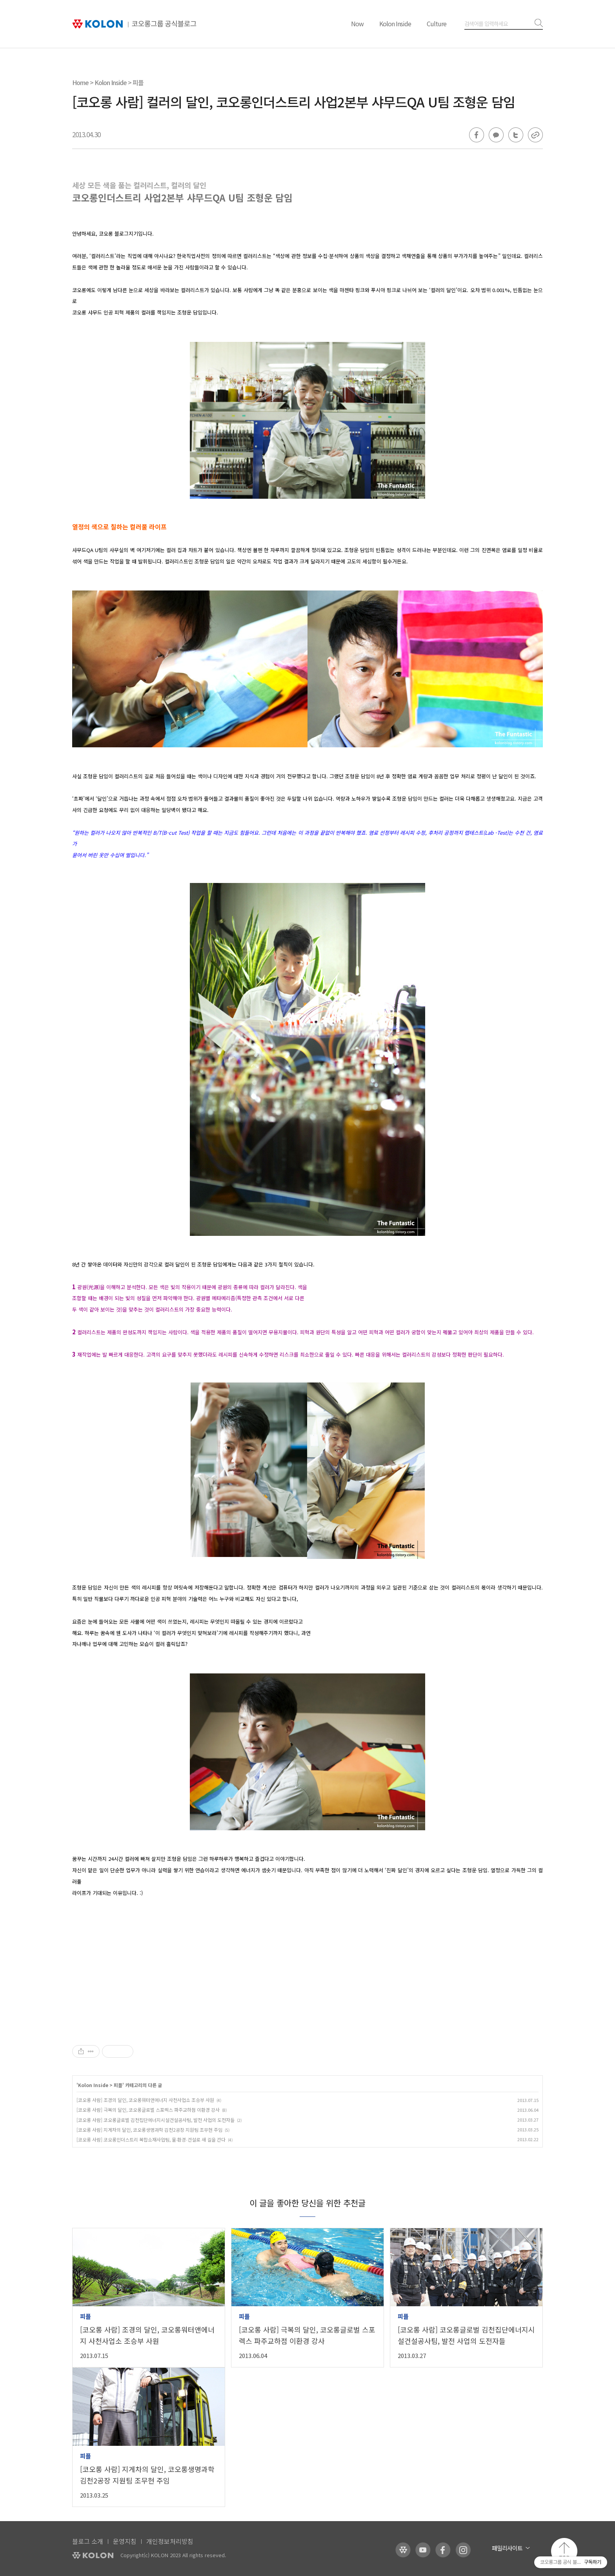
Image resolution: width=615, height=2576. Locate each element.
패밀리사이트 (507, 2548)
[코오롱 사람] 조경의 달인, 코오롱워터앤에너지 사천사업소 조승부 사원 (145, 2099)
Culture (436, 23)
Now (357, 23)
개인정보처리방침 (169, 2541)
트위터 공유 (515, 134)
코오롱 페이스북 (443, 2550)
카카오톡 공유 (496, 134)
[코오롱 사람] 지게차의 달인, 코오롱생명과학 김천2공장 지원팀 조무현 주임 (149, 2129)
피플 (138, 82)
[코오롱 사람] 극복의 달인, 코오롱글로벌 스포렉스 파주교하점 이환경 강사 (148, 2109)
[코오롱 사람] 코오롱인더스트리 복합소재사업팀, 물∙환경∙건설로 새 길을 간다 (151, 2139)
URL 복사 (535, 134)
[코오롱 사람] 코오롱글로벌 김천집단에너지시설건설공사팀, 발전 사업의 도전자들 (155, 2119)
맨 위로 (564, 2551)
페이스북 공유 (476, 134)
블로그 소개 (87, 2541)
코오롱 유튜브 (423, 2550)
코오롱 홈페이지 (403, 2550)
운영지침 (124, 2541)
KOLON (92, 2555)
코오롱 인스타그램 (463, 2550)
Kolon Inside (395, 23)
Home (80, 82)
